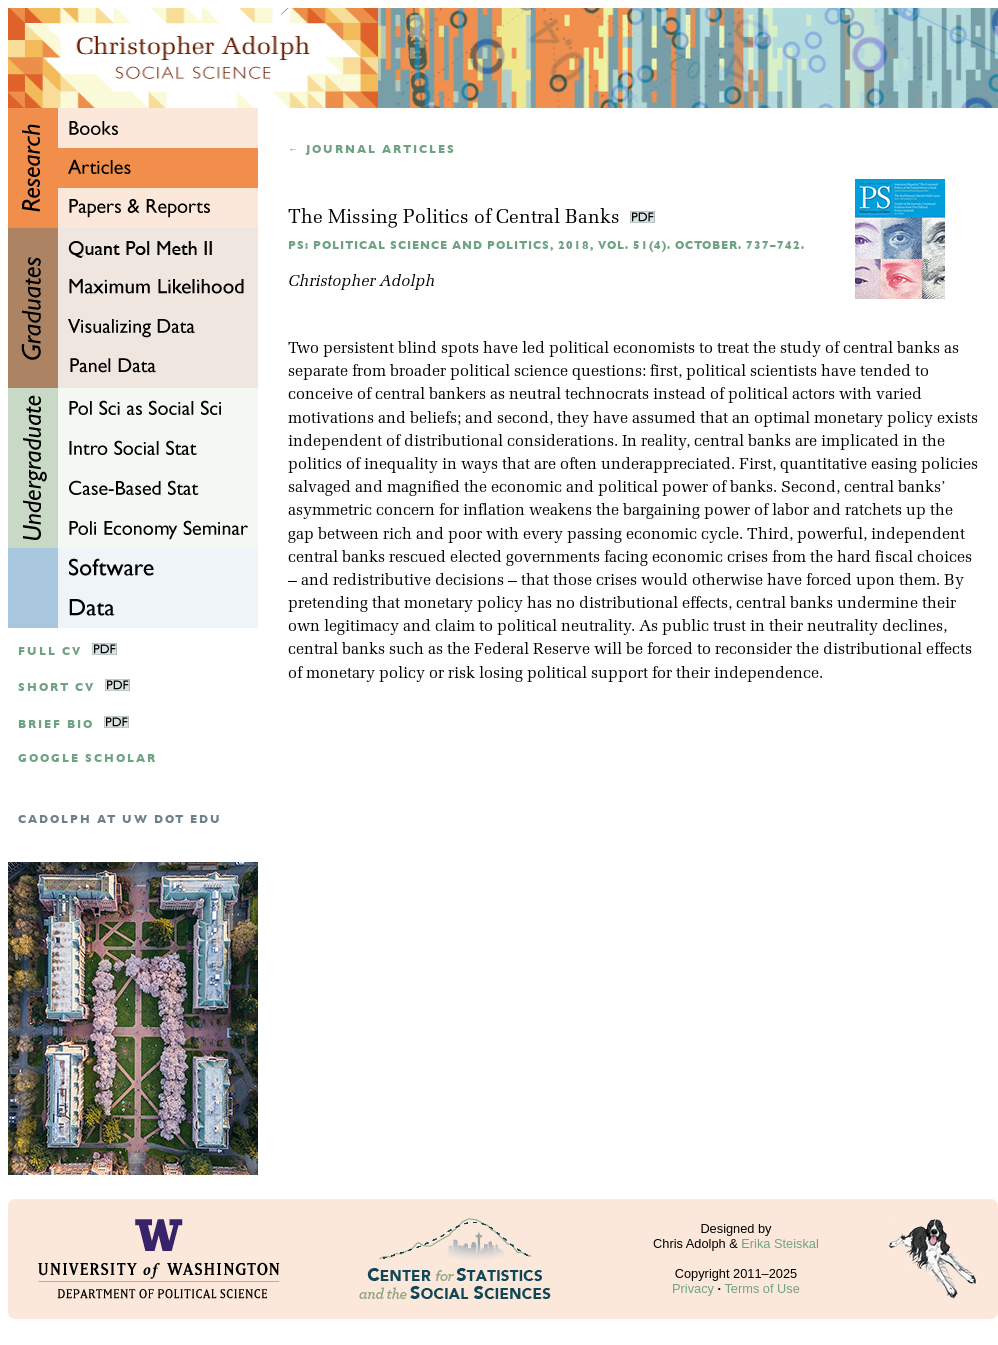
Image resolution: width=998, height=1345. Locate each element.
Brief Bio (56, 724)
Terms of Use (761, 1288)
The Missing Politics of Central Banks (456, 218)
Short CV (56, 687)
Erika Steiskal (780, 1243)
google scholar (87, 758)
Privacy (693, 1288)
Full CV (50, 651)
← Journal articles (372, 149)
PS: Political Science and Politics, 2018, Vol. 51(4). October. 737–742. (546, 245)
